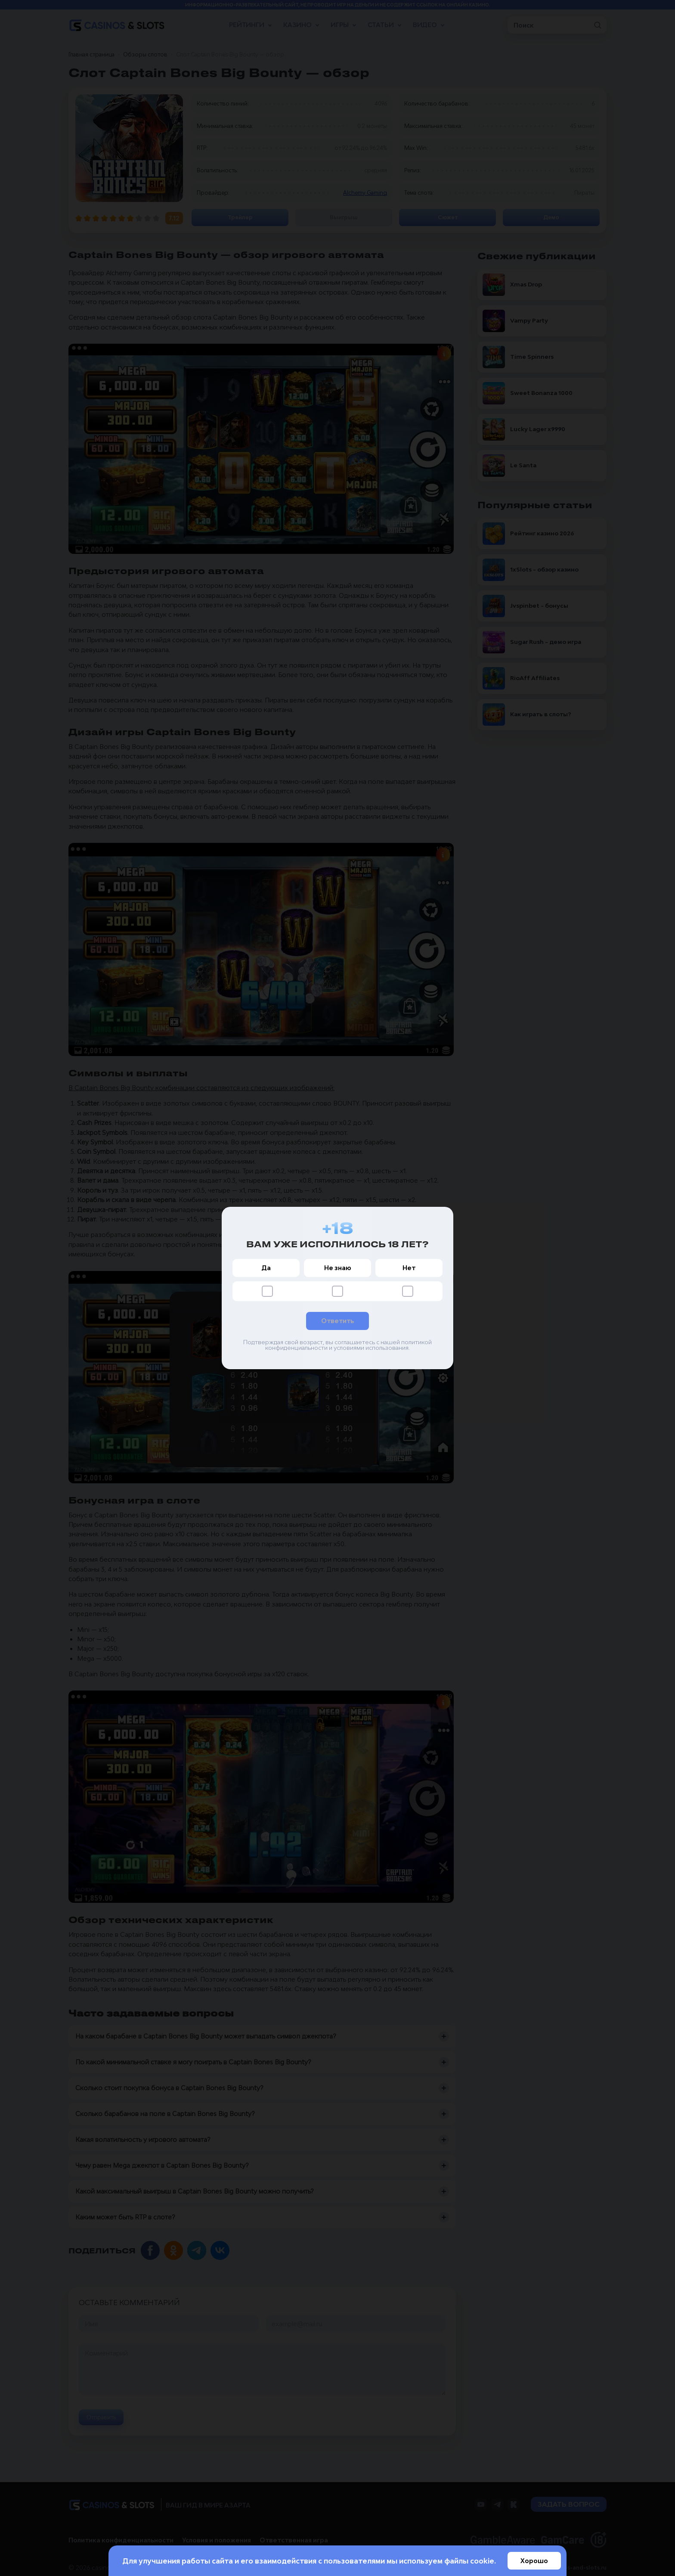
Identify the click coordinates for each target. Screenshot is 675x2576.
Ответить (337, 1320)
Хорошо (534, 2560)
